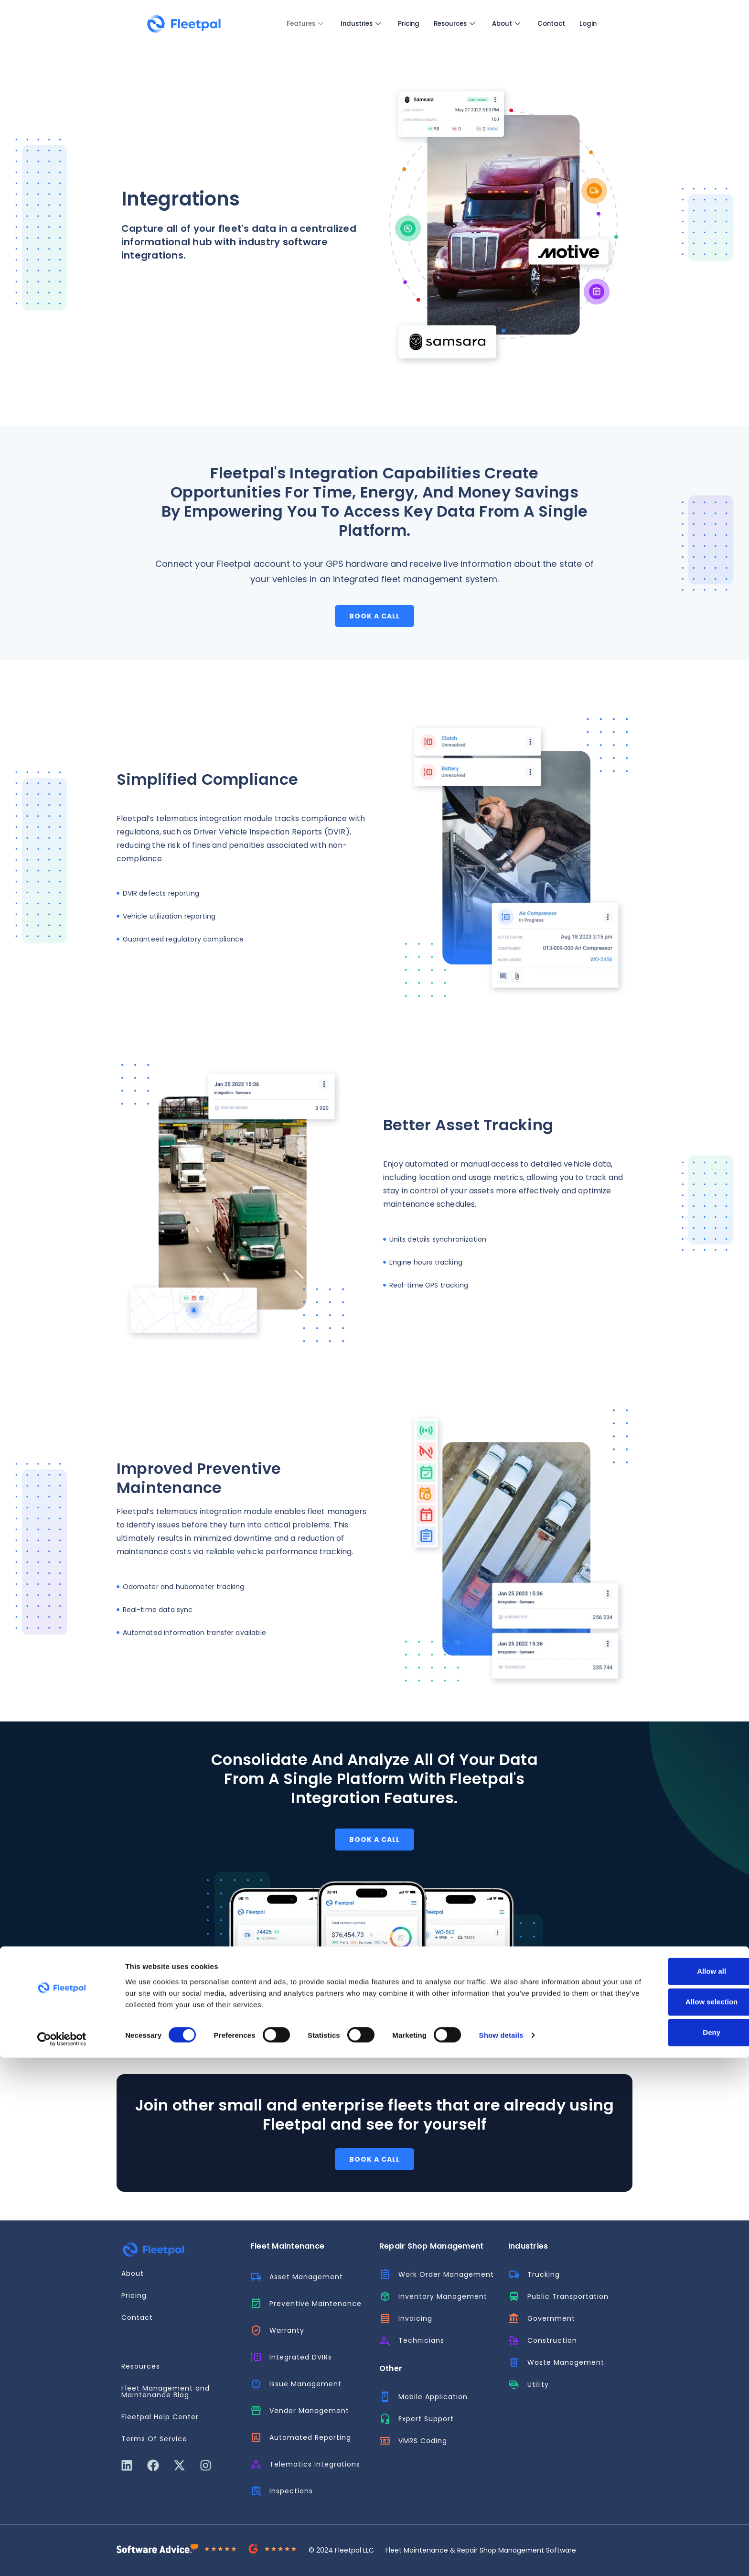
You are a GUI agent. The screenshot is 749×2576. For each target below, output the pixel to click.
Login (594, 24)
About (505, 24)
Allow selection (669, 2520)
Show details (501, 2553)
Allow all (669, 2490)
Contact (553, 24)
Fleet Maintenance (287, 2245)
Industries (347, 24)
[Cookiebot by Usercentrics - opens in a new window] (62, 2557)
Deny (669, 2551)
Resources (450, 24)
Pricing (399, 24)
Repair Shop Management (431, 2245)
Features (286, 24)
